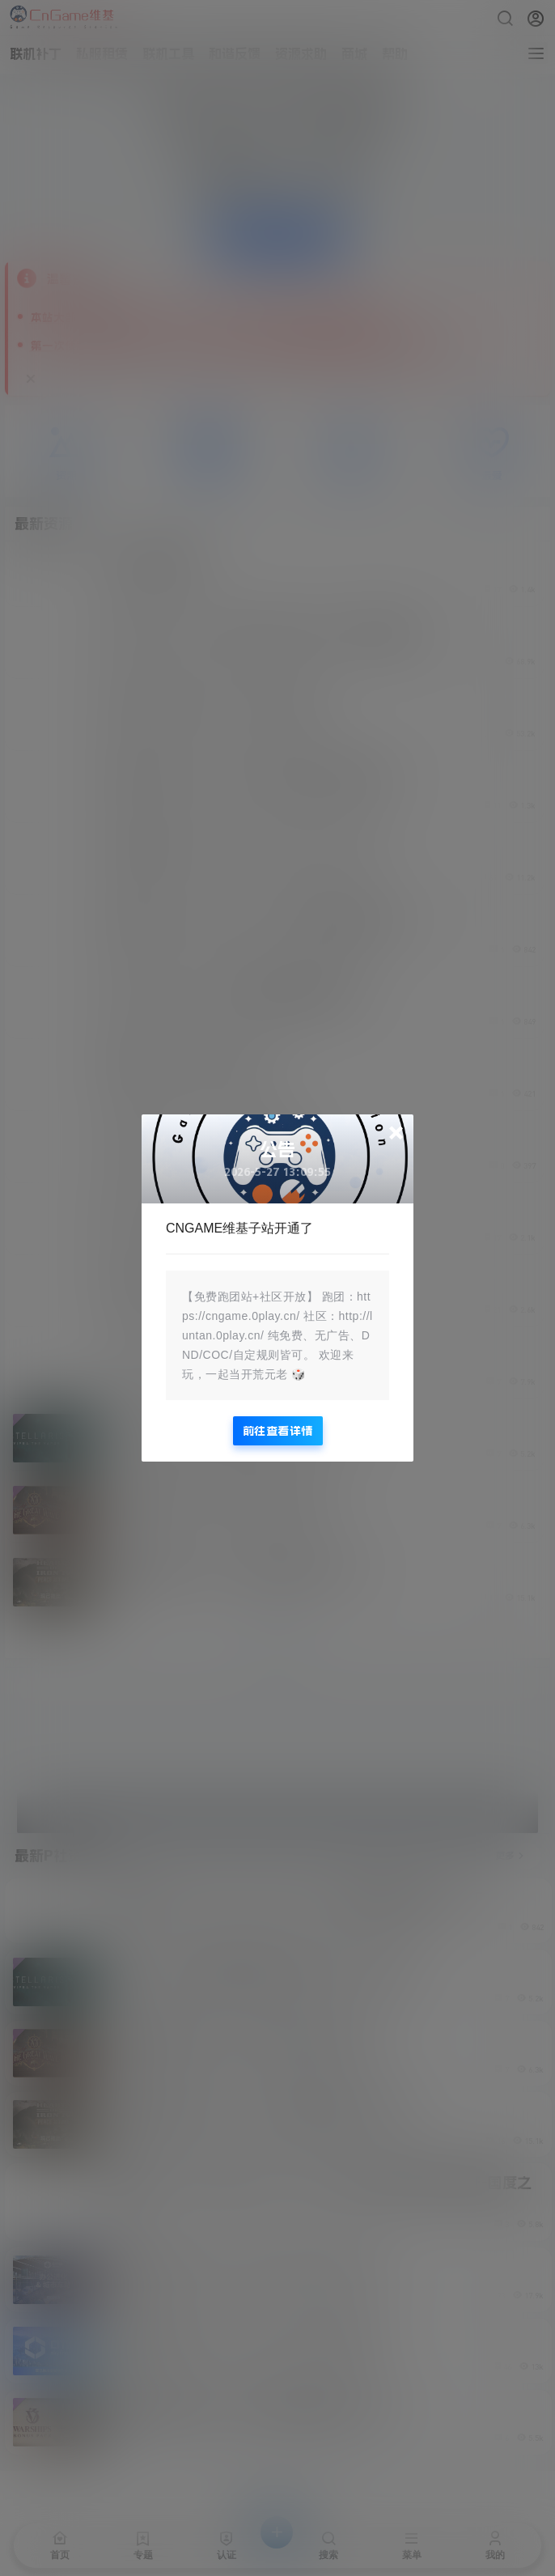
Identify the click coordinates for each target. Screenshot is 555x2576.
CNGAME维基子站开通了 (239, 1228)
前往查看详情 (278, 1431)
